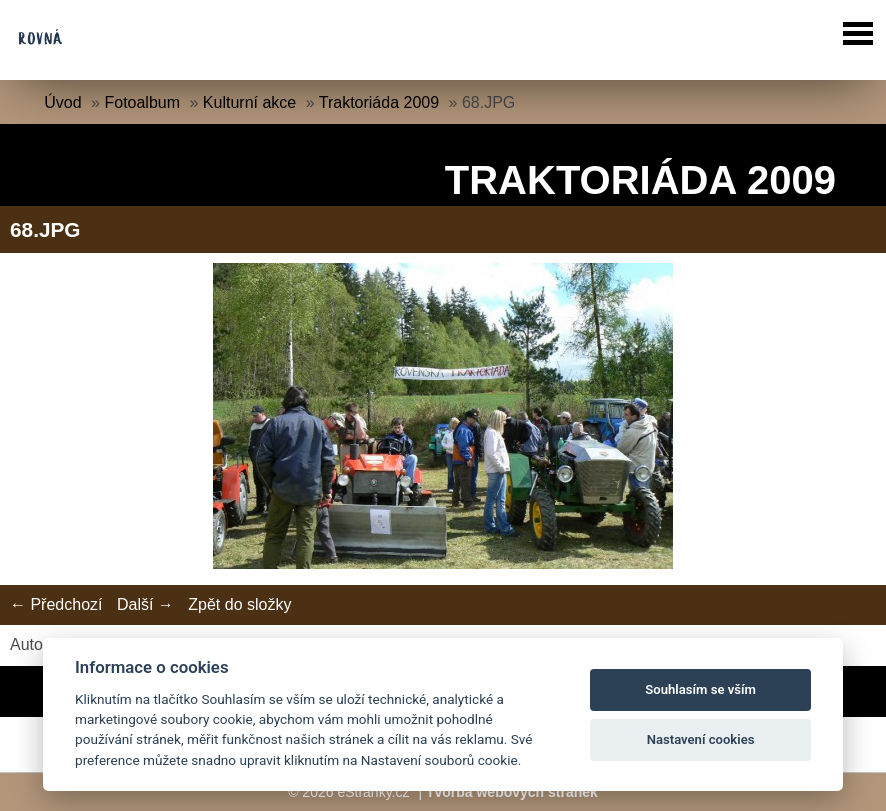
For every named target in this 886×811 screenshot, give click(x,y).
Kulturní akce (249, 102)
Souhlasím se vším (700, 689)
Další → (145, 604)
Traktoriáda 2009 (379, 102)
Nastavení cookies (701, 739)
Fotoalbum (142, 102)
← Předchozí (56, 604)
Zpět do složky (239, 604)
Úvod (62, 102)
